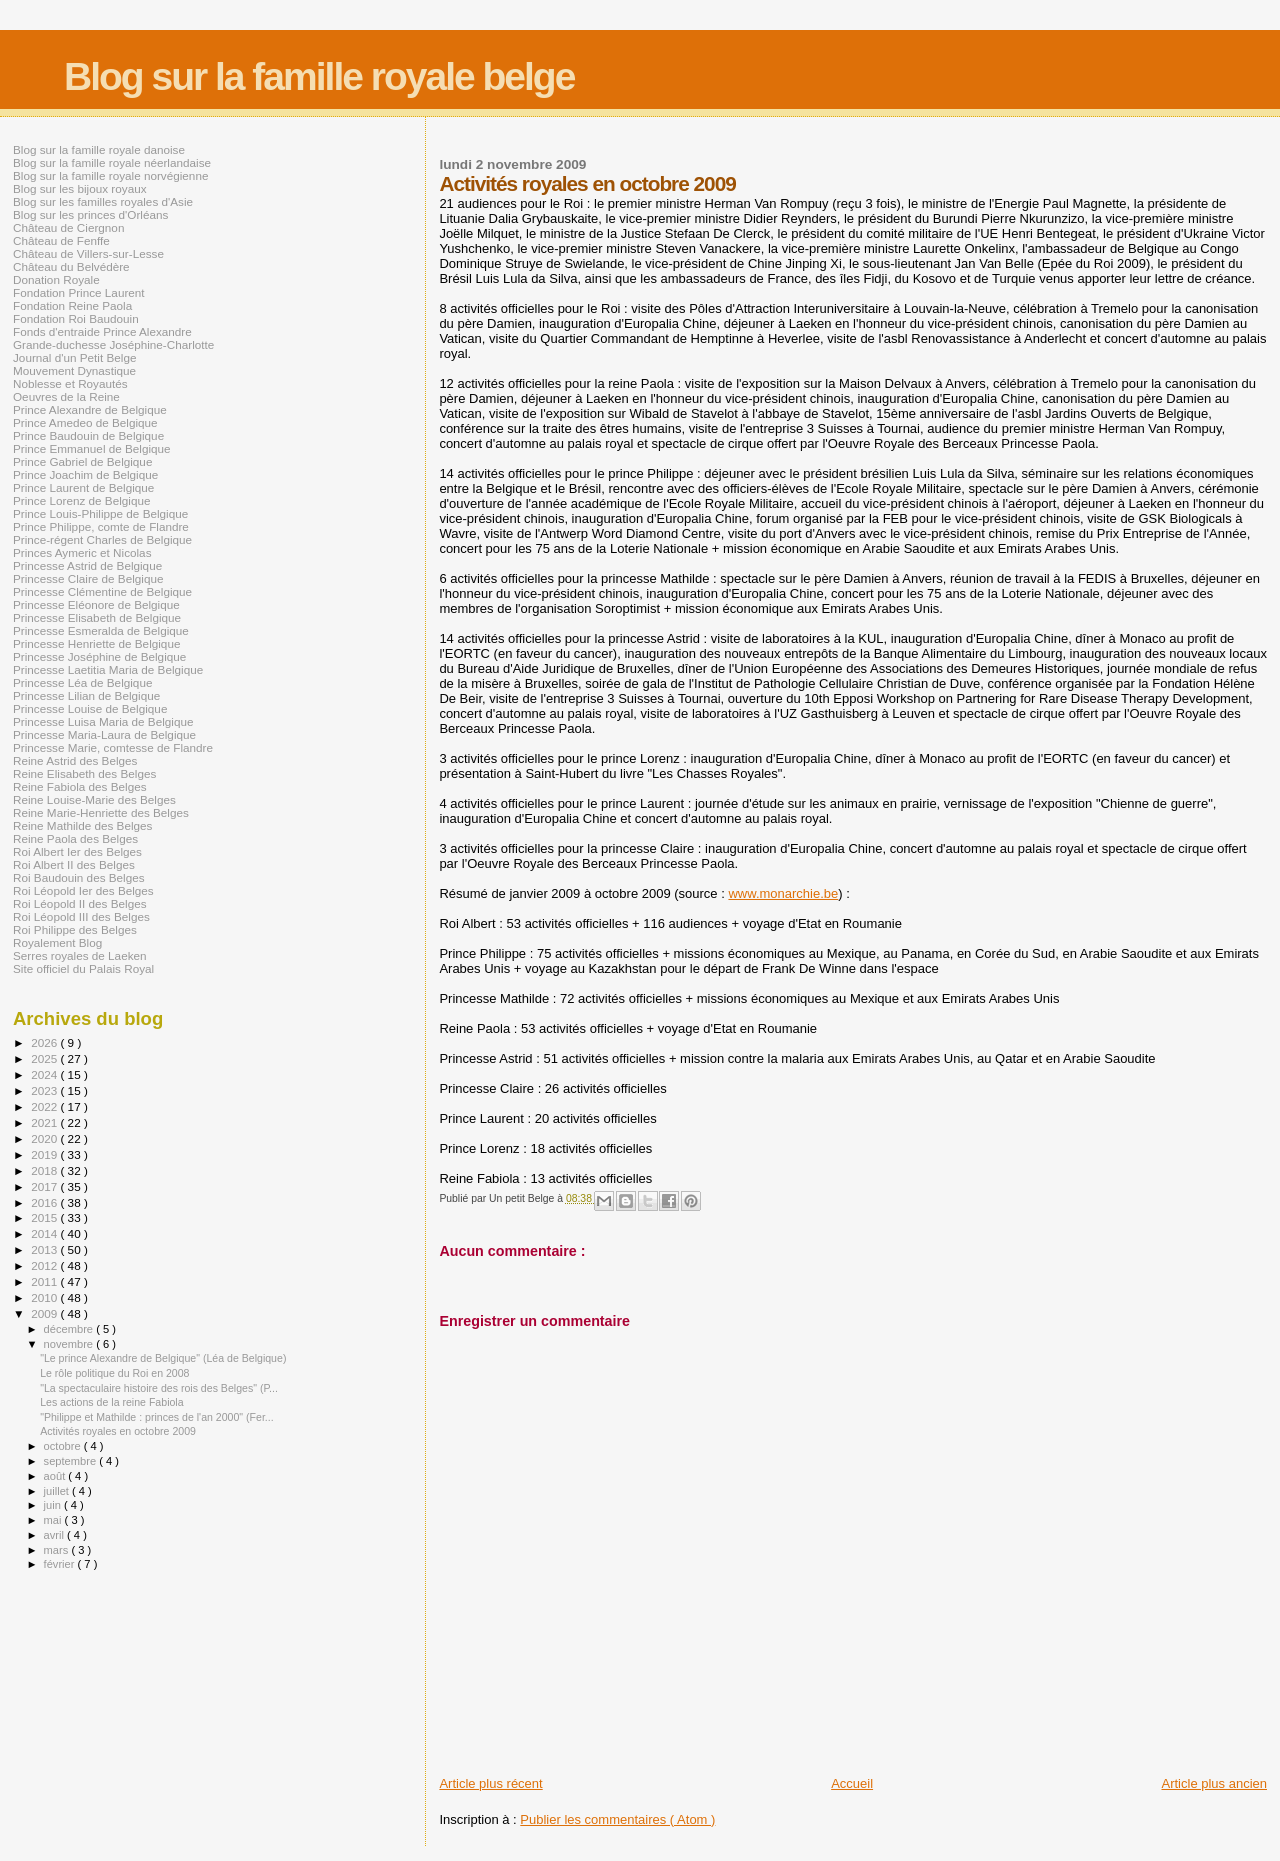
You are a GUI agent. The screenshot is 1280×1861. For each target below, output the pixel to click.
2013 (45, 1249)
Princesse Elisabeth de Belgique (97, 617)
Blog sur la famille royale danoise (99, 149)
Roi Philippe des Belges (75, 929)
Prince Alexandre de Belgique (90, 409)
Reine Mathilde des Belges (82, 825)
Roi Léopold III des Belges (81, 916)
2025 (45, 1058)
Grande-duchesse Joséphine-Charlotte (113, 344)
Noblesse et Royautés (70, 383)
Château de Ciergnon (68, 227)
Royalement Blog (57, 942)
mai (54, 1520)
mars (58, 1550)
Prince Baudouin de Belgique (88, 435)
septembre (72, 1461)
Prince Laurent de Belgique (83, 487)
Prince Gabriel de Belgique (82, 461)
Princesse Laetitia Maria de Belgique (108, 669)
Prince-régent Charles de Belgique (102, 539)
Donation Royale (56, 279)
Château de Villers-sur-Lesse (88, 253)
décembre (70, 1329)
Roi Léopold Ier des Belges (83, 890)
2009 (45, 1313)
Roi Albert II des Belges (74, 864)
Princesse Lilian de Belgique (86, 695)
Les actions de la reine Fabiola (111, 1402)
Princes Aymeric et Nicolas (82, 552)
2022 (45, 1106)
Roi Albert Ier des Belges (77, 851)
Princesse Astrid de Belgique (87, 565)
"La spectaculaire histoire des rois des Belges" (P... (159, 1388)
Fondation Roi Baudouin (76, 318)
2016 (45, 1202)
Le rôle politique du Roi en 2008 (114, 1373)
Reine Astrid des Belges (75, 760)
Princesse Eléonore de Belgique (96, 604)
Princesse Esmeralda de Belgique (101, 630)
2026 (45, 1042)
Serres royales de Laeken (80, 955)
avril (56, 1535)
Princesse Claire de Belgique (88, 578)
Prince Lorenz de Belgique (81, 500)
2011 (45, 1281)
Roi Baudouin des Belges (79, 877)
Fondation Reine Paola (72, 305)
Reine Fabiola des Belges (80, 786)
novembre (70, 1344)
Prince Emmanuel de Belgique (92, 448)
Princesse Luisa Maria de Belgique (103, 721)
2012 (45, 1265)
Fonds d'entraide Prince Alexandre (102, 331)
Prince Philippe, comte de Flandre (101, 526)
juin (54, 1505)
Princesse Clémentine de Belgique (102, 591)
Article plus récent (490, 1783)
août (56, 1476)
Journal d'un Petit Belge (74, 357)
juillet (58, 1491)
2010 (45, 1297)
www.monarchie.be (783, 893)
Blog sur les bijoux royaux (80, 188)
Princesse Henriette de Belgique (96, 643)
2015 (45, 1217)
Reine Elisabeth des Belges (84, 773)
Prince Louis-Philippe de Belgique (100, 513)
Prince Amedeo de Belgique (85, 422)
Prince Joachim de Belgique (85, 474)
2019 (45, 1154)
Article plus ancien (1215, 1783)
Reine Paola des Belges (75, 838)
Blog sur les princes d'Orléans (90, 214)
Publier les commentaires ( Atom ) (617, 1819)
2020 (45, 1138)
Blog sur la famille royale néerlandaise (112, 162)
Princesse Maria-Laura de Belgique (104, 734)
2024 (45, 1074)
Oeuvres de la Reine (66, 396)
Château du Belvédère (71, 266)
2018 (45, 1170)
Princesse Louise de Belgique (90, 708)
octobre (64, 1446)
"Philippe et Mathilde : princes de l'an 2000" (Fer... (157, 1417)
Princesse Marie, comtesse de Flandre (113, 747)
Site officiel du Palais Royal (83, 968)
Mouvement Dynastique (74, 370)
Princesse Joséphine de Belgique (99, 656)
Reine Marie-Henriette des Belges (101, 812)
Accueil (852, 1783)
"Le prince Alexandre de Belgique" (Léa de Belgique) (163, 1358)
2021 (45, 1122)
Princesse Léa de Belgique (82, 682)
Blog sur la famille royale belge (319, 76)
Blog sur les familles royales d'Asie (103, 201)
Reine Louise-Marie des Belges (94, 799)
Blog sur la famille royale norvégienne (110, 175)
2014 (45, 1233)
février (61, 1564)
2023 (45, 1090)
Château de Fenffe (61, 240)
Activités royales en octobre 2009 (118, 1431)
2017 (45, 1186)
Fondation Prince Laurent (79, 292)
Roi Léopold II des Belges (80, 903)
